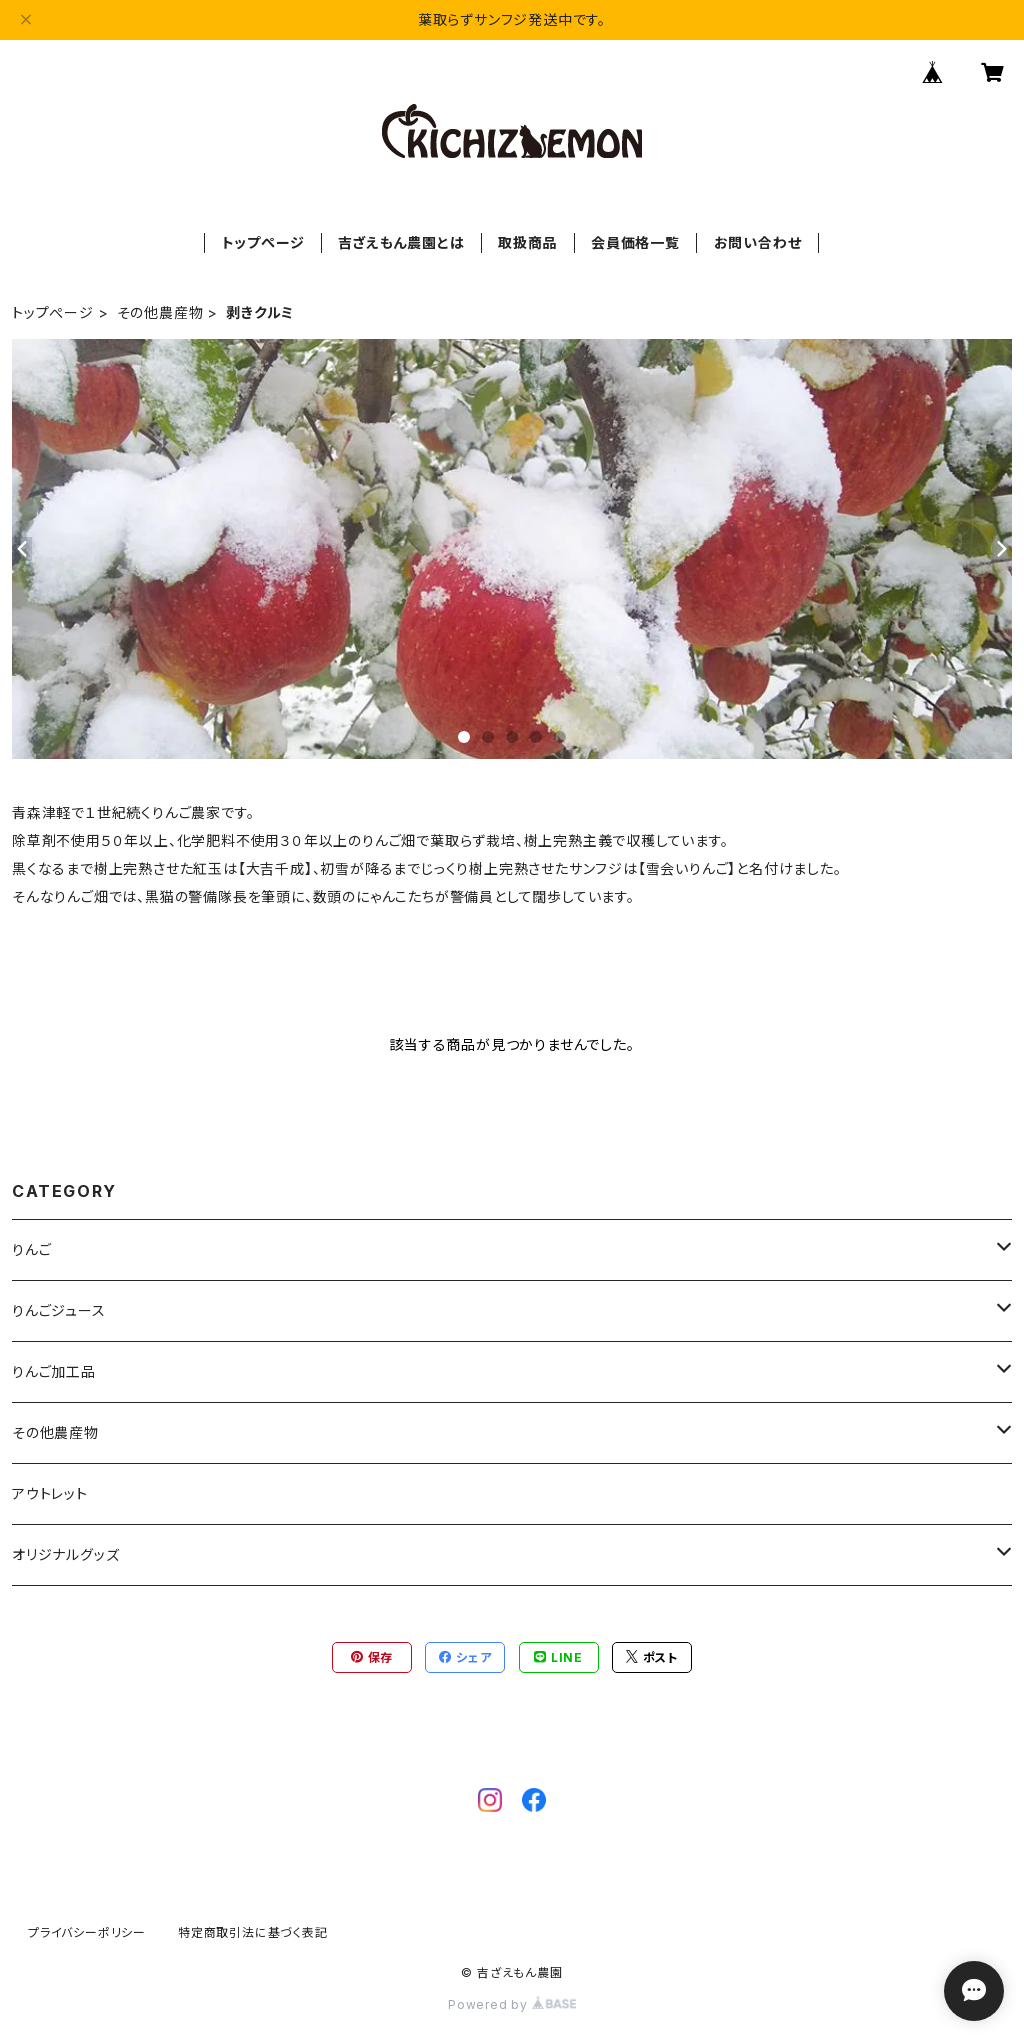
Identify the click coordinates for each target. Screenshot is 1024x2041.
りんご (31, 1249)
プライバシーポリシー (87, 1932)
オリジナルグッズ (65, 1554)
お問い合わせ (758, 242)
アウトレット (50, 1493)
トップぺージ (263, 242)
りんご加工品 (54, 1371)
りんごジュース (59, 1310)
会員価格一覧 (635, 242)
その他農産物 (160, 312)
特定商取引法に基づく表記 (253, 1932)
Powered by (512, 2004)
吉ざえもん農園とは (401, 242)
